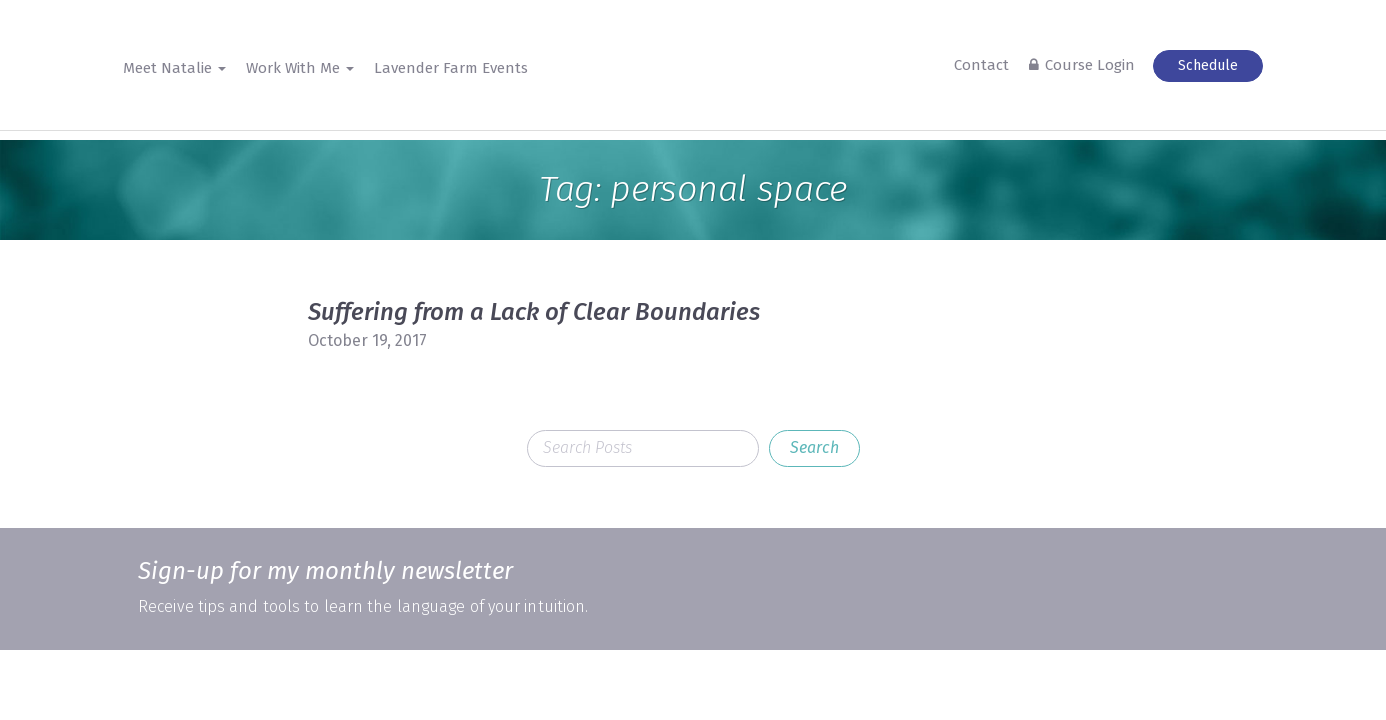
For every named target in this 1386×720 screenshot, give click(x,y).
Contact (981, 65)
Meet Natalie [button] (174, 68)
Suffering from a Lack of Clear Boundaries (534, 312)
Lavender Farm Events (451, 68)
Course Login (1090, 65)
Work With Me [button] (300, 68)
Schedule (1208, 65)
